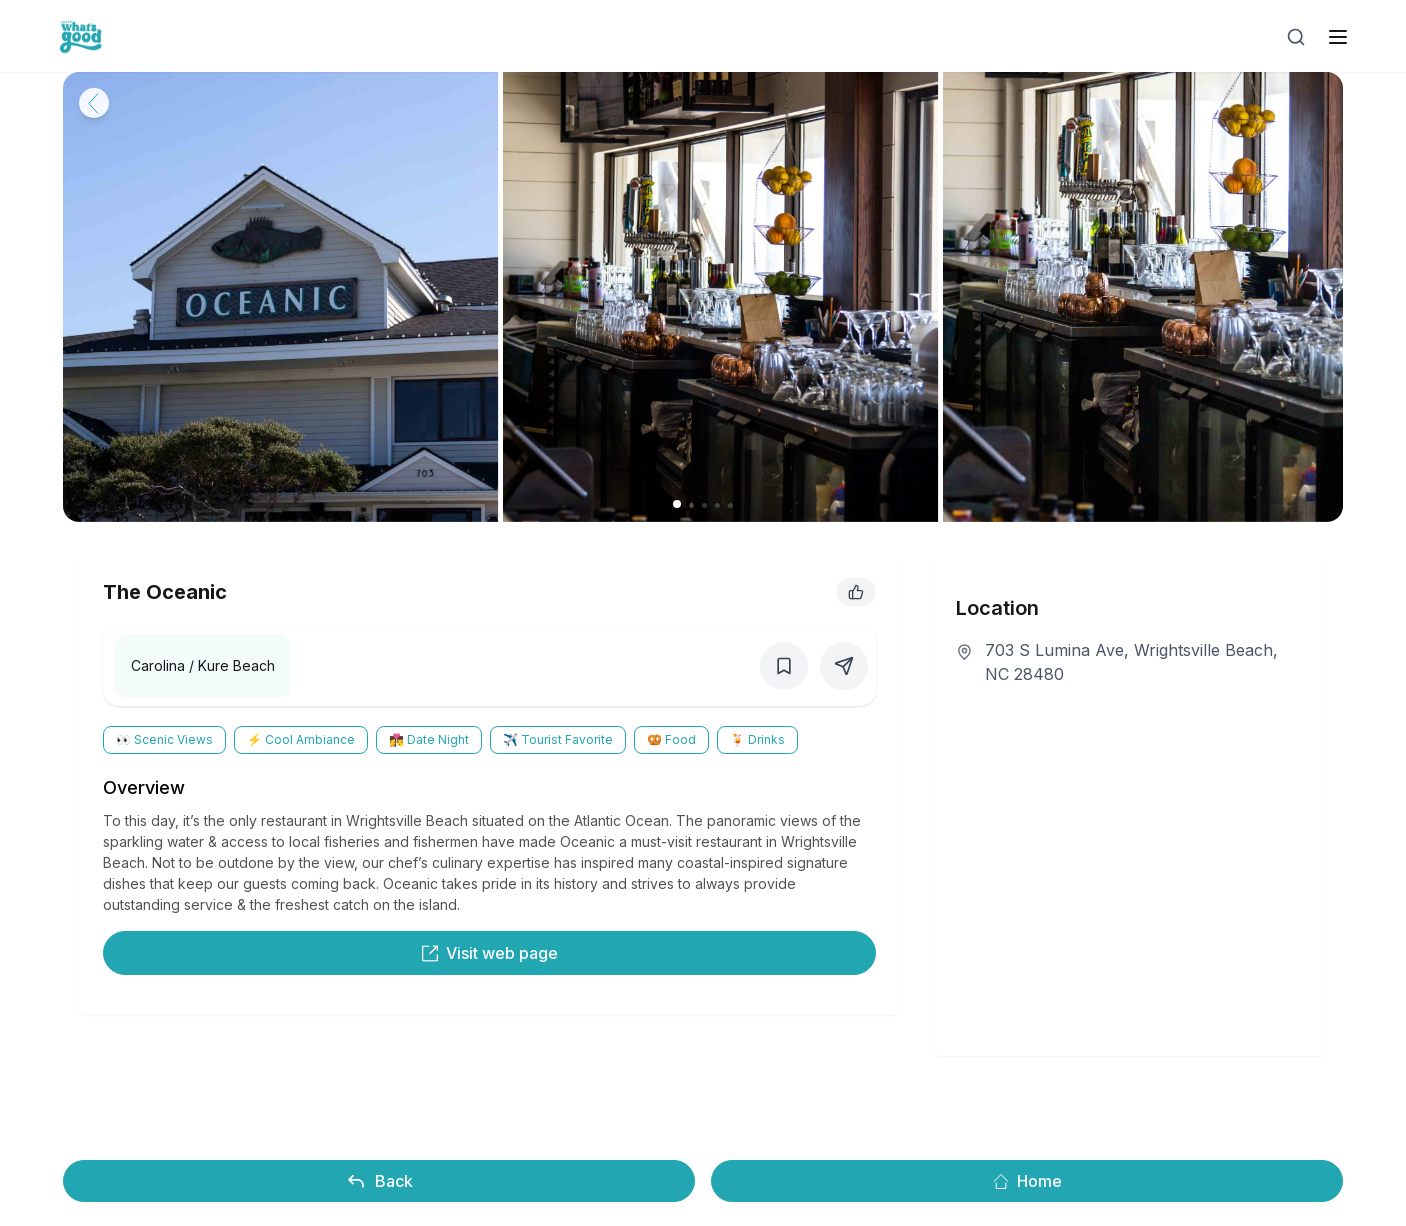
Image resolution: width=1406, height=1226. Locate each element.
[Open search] (1296, 37)
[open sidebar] (1338, 37)
